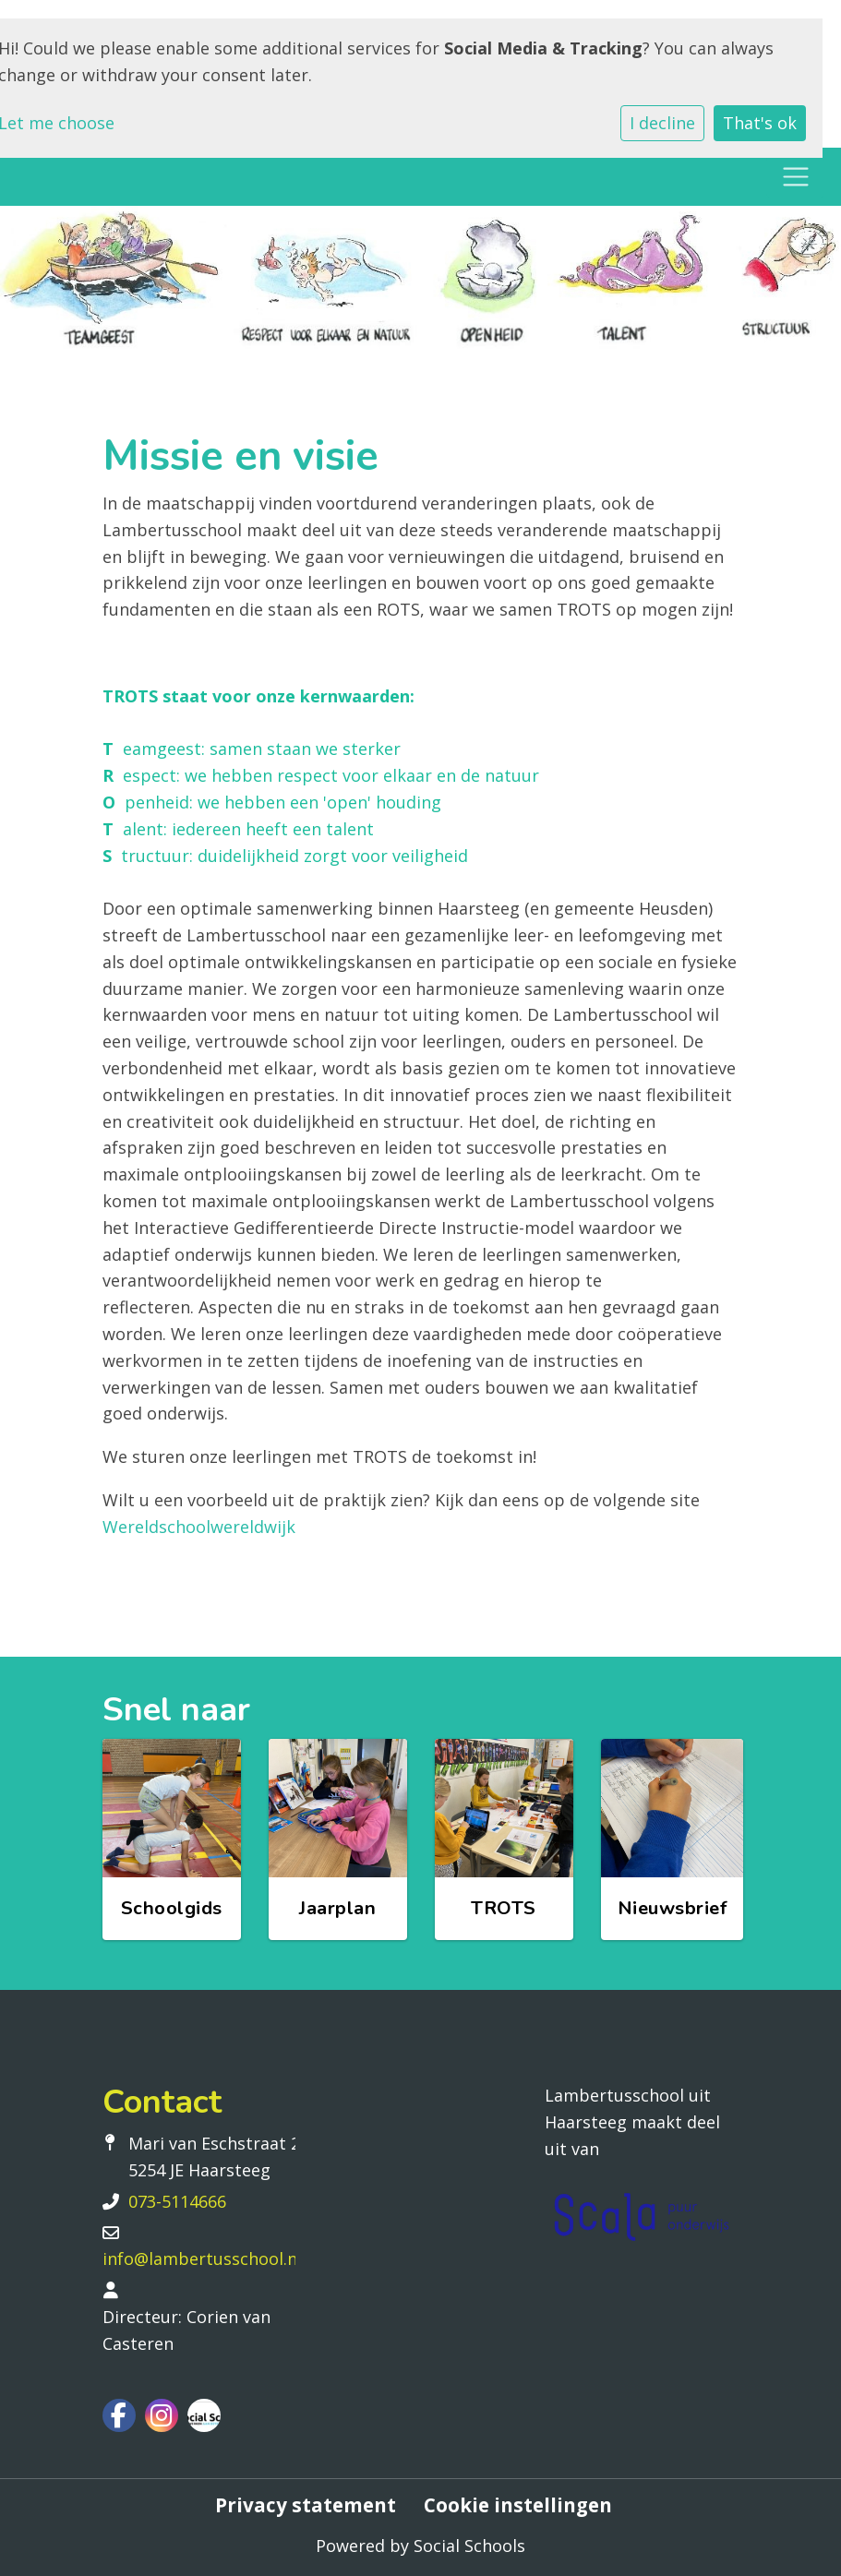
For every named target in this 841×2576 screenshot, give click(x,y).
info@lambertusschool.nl (202, 2258)
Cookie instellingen (518, 2505)
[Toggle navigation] (795, 177)
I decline (662, 123)
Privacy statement (305, 2505)
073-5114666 (177, 2201)
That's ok (760, 123)
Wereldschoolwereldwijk (198, 1527)
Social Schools (469, 2545)
